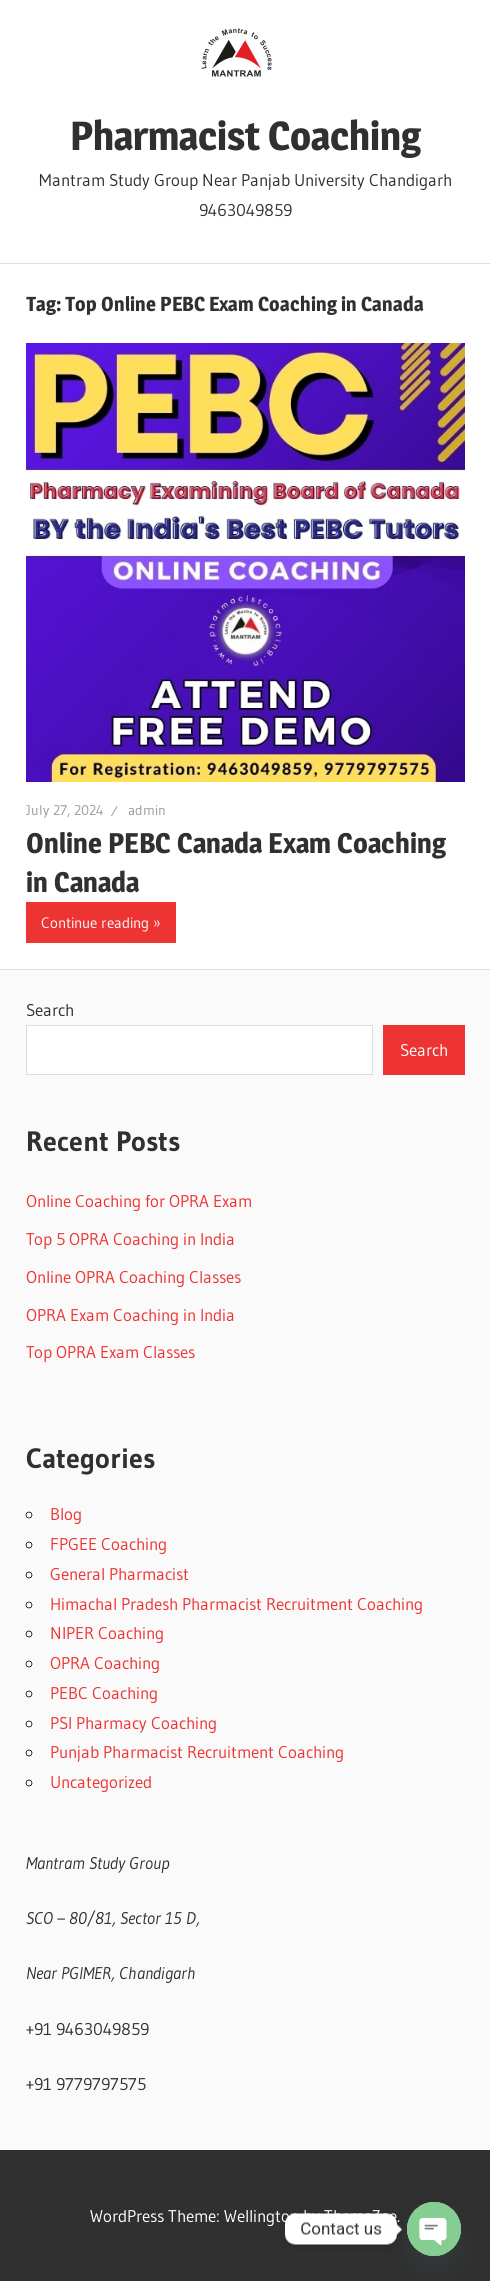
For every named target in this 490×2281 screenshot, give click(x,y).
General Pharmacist (119, 1573)
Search (50, 1009)
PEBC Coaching (104, 1692)
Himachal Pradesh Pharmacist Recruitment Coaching (236, 1603)
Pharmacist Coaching (245, 135)
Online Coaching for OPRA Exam (139, 1200)
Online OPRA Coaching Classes (133, 1276)
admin (147, 810)
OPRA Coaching (105, 1662)
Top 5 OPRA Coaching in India (130, 1238)
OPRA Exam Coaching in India (130, 1314)
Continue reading (95, 922)
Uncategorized (101, 1781)
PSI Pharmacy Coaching (133, 1722)
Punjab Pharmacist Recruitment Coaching (197, 1751)
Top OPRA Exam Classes (110, 1351)
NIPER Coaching (107, 1632)
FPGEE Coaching (108, 1543)
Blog (66, 1513)
